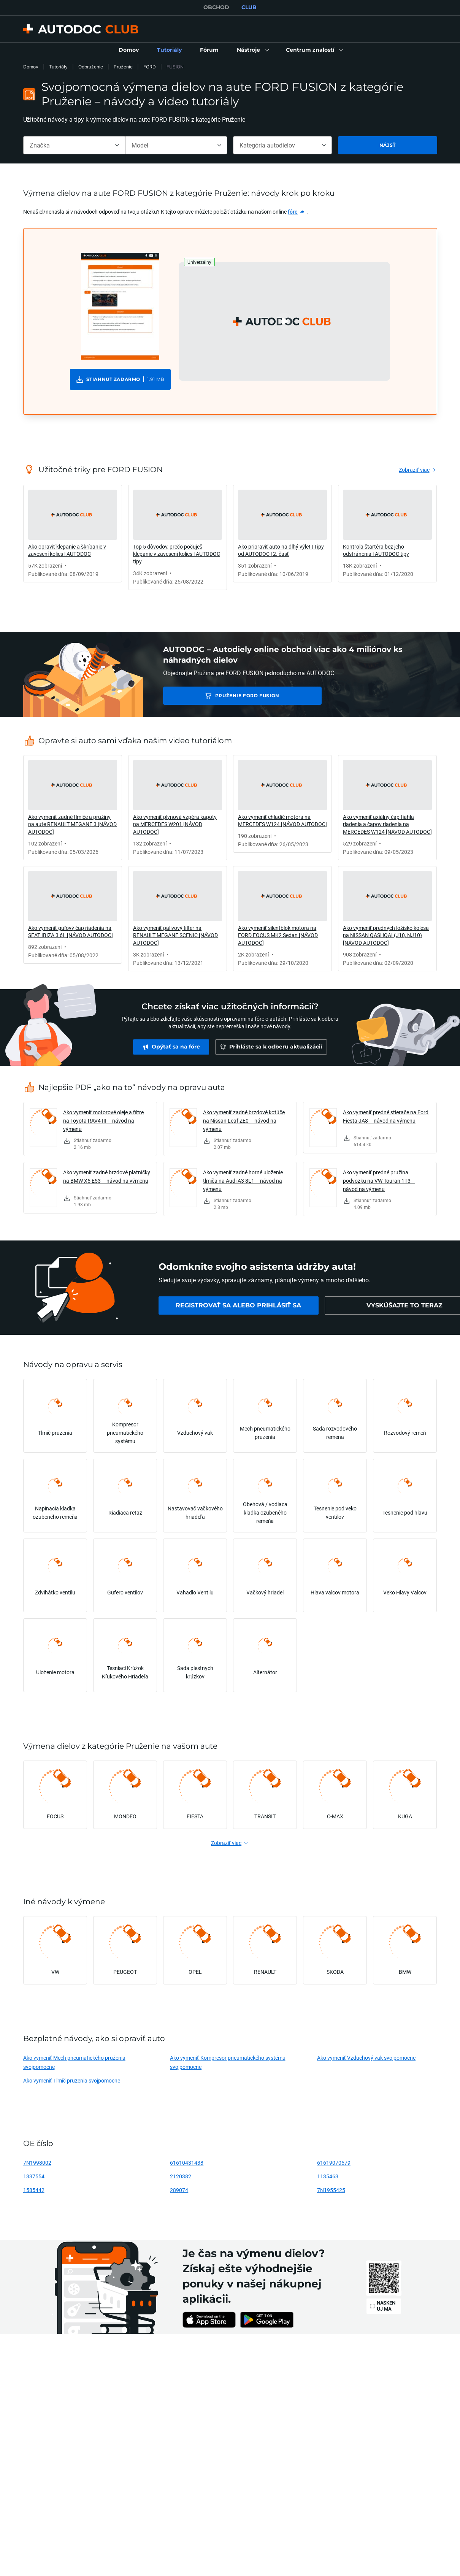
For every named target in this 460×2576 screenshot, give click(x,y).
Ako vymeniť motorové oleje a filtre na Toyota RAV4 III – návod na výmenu (103, 1121)
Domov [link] (30, 67)
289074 (179, 2190)
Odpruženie (90, 67)
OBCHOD (216, 7)
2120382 (180, 2176)
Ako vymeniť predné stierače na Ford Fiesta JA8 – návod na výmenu (385, 1116)
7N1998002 (37, 2162)
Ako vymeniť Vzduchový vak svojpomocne (366, 2057)
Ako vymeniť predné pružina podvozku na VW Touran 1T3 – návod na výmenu (379, 1181)
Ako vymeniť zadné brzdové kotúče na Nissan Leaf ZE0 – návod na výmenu (244, 1121)
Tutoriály (58, 67)
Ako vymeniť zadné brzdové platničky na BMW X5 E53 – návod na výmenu (106, 1176)
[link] (129, 50)
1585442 (33, 2190)
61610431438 (186, 2162)
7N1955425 (331, 2190)
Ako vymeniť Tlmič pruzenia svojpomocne (71, 2080)
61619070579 (334, 2162)
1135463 (327, 2176)
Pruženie (123, 67)
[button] (252, 50)
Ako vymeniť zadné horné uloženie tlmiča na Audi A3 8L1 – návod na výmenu (243, 1181)
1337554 (33, 2176)
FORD (149, 67)
